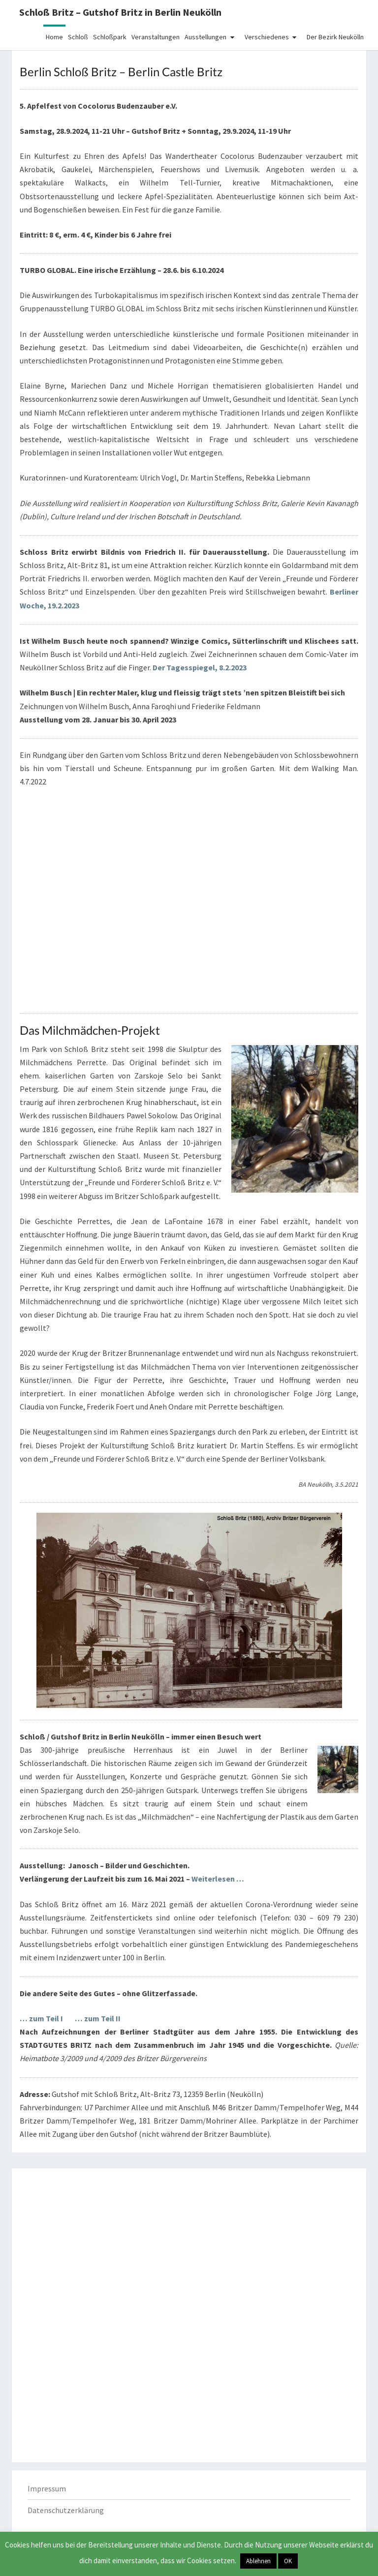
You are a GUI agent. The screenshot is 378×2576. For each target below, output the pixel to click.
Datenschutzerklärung (66, 2510)
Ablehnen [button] (258, 2561)
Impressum (47, 2488)
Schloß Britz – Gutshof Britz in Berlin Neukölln (120, 12)
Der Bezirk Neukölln (335, 36)
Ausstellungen (205, 36)
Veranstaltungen (155, 36)
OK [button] (288, 2561)
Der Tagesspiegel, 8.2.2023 (200, 667)
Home (54, 36)
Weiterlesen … (217, 1879)
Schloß (78, 36)
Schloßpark (109, 36)
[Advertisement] (189, 2245)
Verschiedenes (267, 36)
